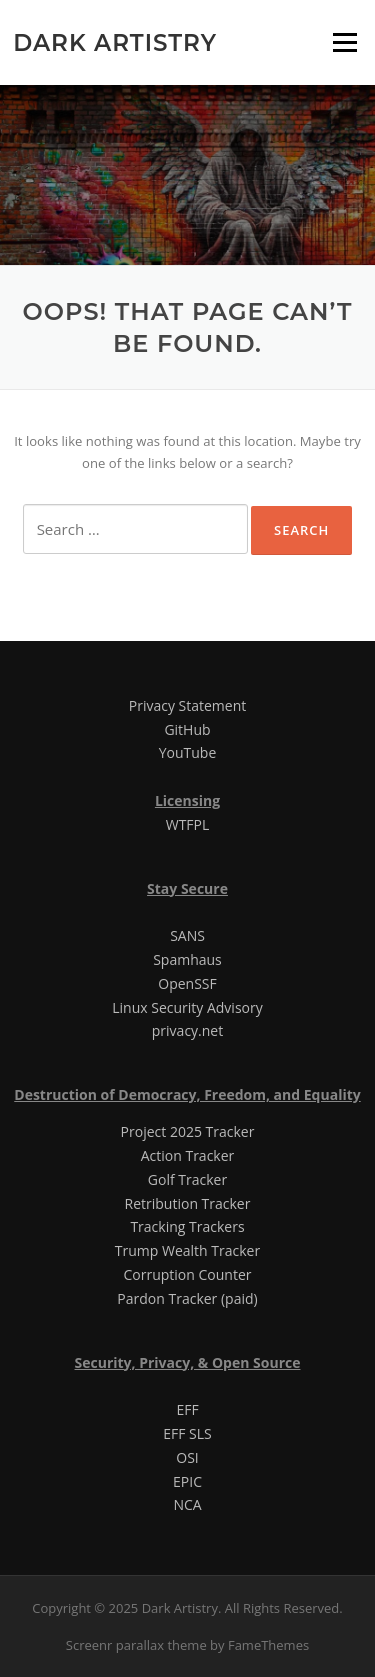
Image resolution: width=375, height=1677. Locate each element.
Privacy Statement (188, 705)
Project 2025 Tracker (188, 1131)
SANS (187, 935)
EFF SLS (187, 1433)
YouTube (188, 752)
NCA (187, 1504)
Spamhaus (187, 959)
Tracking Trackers (187, 1226)
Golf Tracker (187, 1179)
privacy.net (187, 1030)
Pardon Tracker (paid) (187, 1298)
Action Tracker (188, 1155)
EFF (187, 1409)
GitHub (187, 729)
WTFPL (188, 824)
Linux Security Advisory (187, 1007)
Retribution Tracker (188, 1203)
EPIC (187, 1481)
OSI (187, 1457)
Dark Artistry (115, 42)
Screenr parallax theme (136, 1645)
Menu (344, 42)
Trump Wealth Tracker (187, 1250)
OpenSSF (187, 983)
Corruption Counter (188, 1274)
